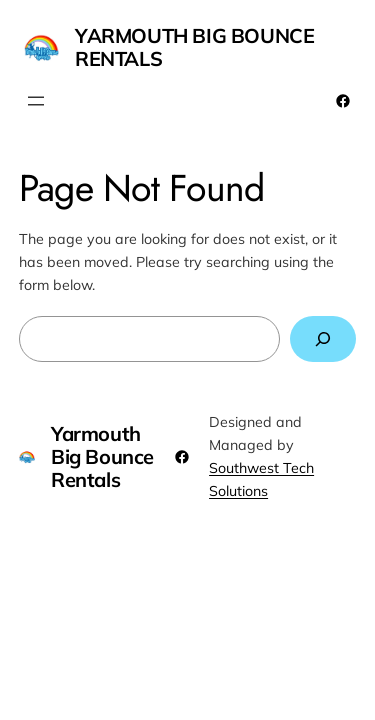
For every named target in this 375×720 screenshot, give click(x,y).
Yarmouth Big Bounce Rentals (194, 47)
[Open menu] (36, 101)
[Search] (323, 339)
